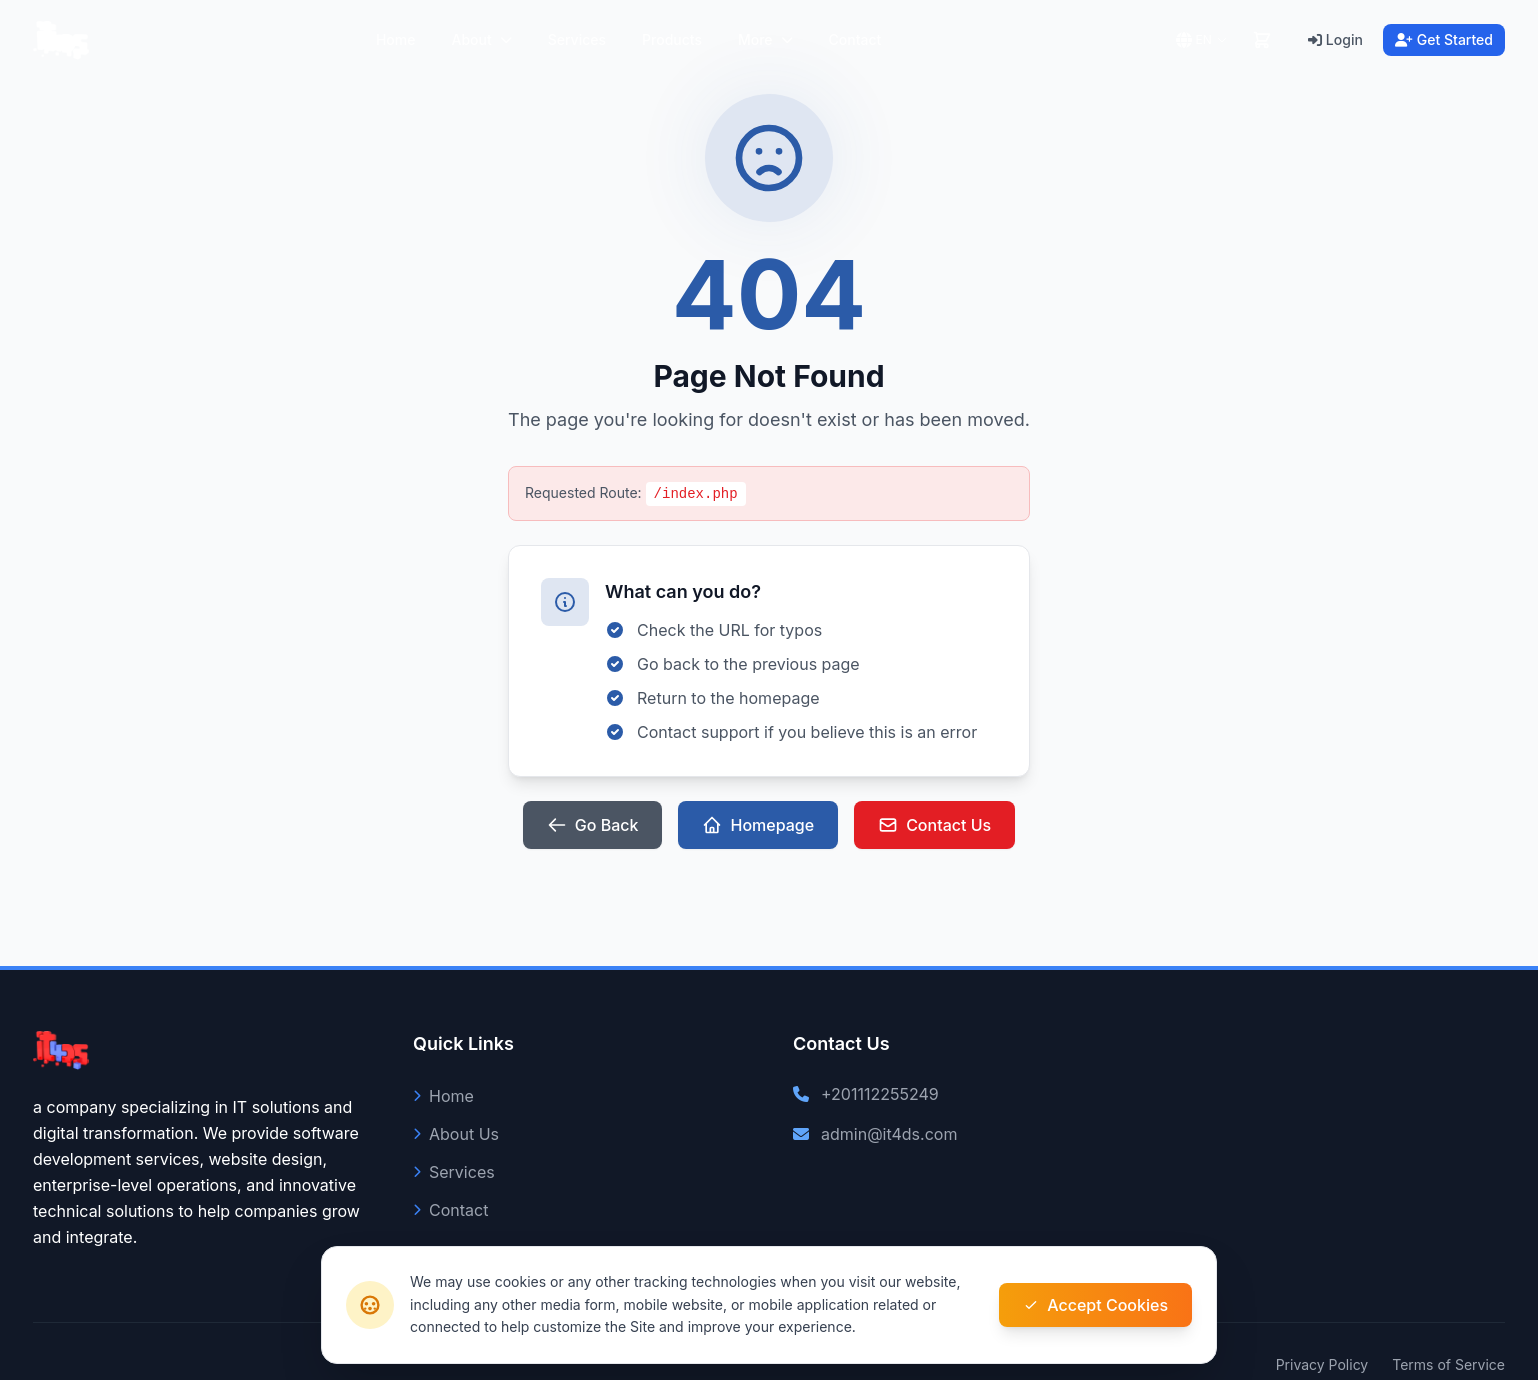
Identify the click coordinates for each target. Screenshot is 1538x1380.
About (481, 39)
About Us (456, 1134)
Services (577, 39)
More (765, 39)
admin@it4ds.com (889, 1134)
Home (396, 39)
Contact (855, 39)
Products (672, 39)
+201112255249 (880, 1094)
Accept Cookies (1095, 1305)
